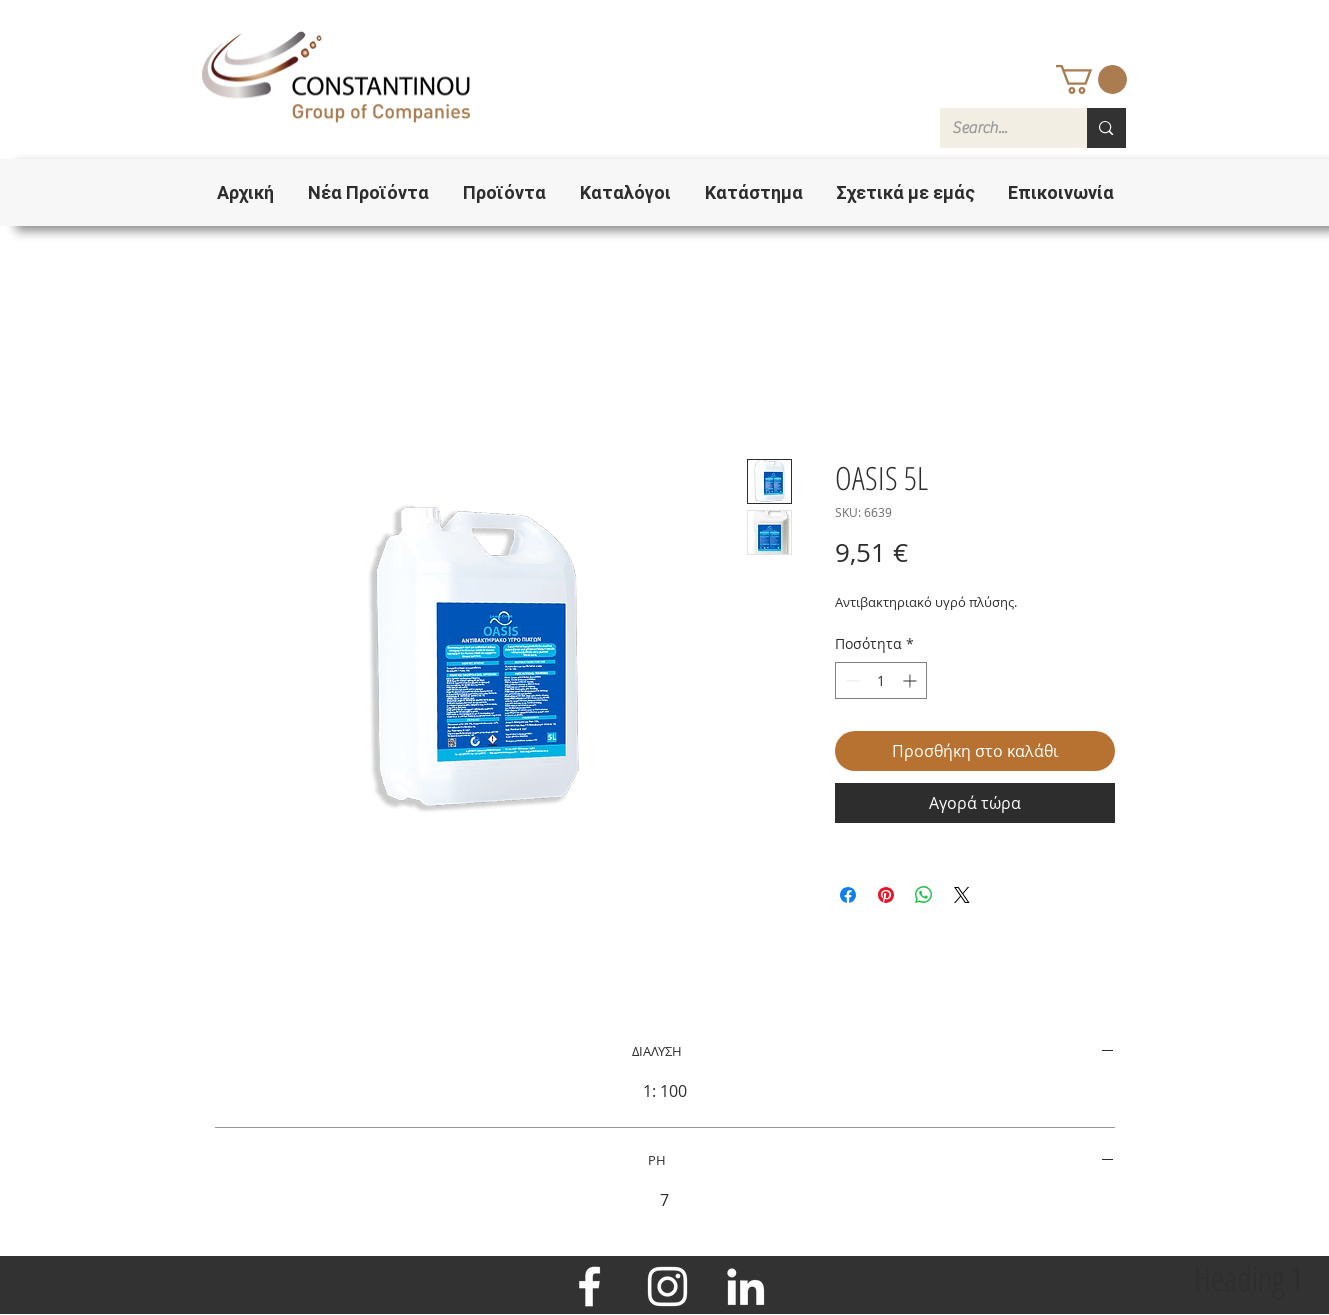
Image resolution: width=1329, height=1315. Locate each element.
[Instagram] (667, 1286)
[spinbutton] (881, 680)
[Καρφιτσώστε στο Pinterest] (886, 895)
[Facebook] (589, 1286)
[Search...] (999, 128)
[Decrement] (850, 680)
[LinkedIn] (745, 1286)
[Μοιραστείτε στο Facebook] (848, 895)
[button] (1091, 79)
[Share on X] (962, 895)
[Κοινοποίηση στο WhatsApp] (924, 895)
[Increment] (911, 680)
